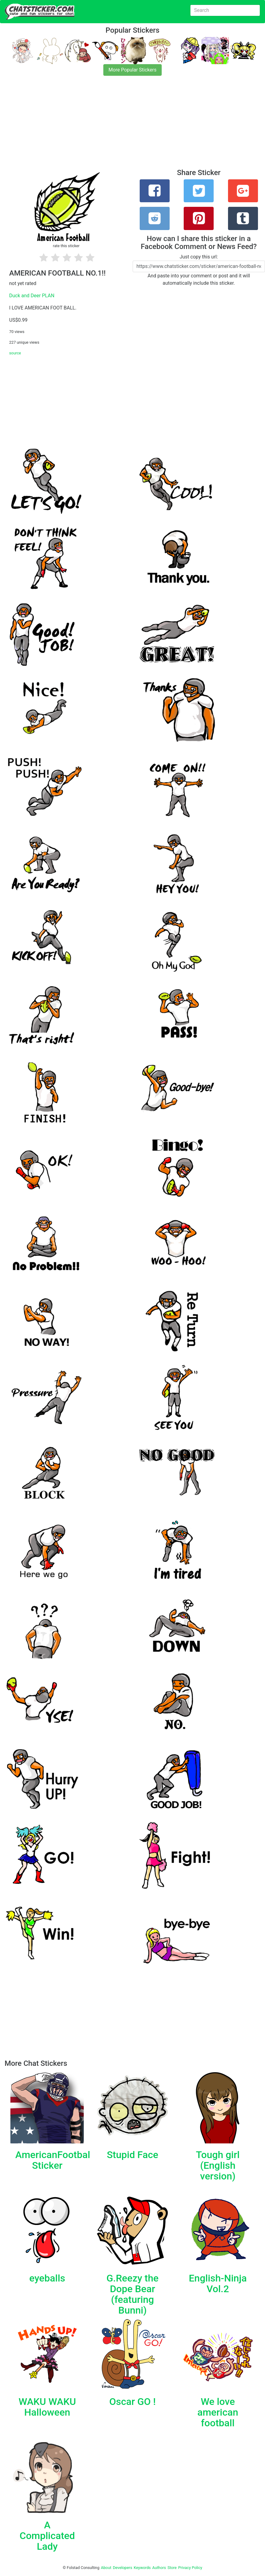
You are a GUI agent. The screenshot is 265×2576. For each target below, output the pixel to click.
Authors (159, 2567)
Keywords (142, 2567)
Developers (122, 2567)
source (15, 353)
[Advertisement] (132, 126)
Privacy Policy (190, 2567)
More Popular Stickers (132, 70)
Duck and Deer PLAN (31, 295)
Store (172, 2567)
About (106, 2567)
